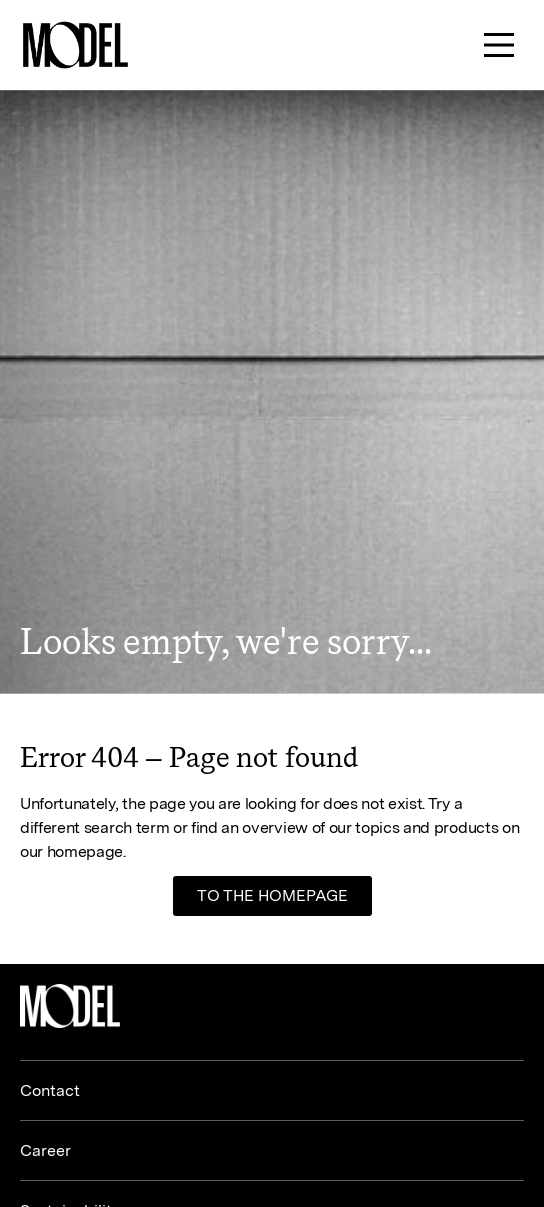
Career (45, 1150)
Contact (50, 1090)
